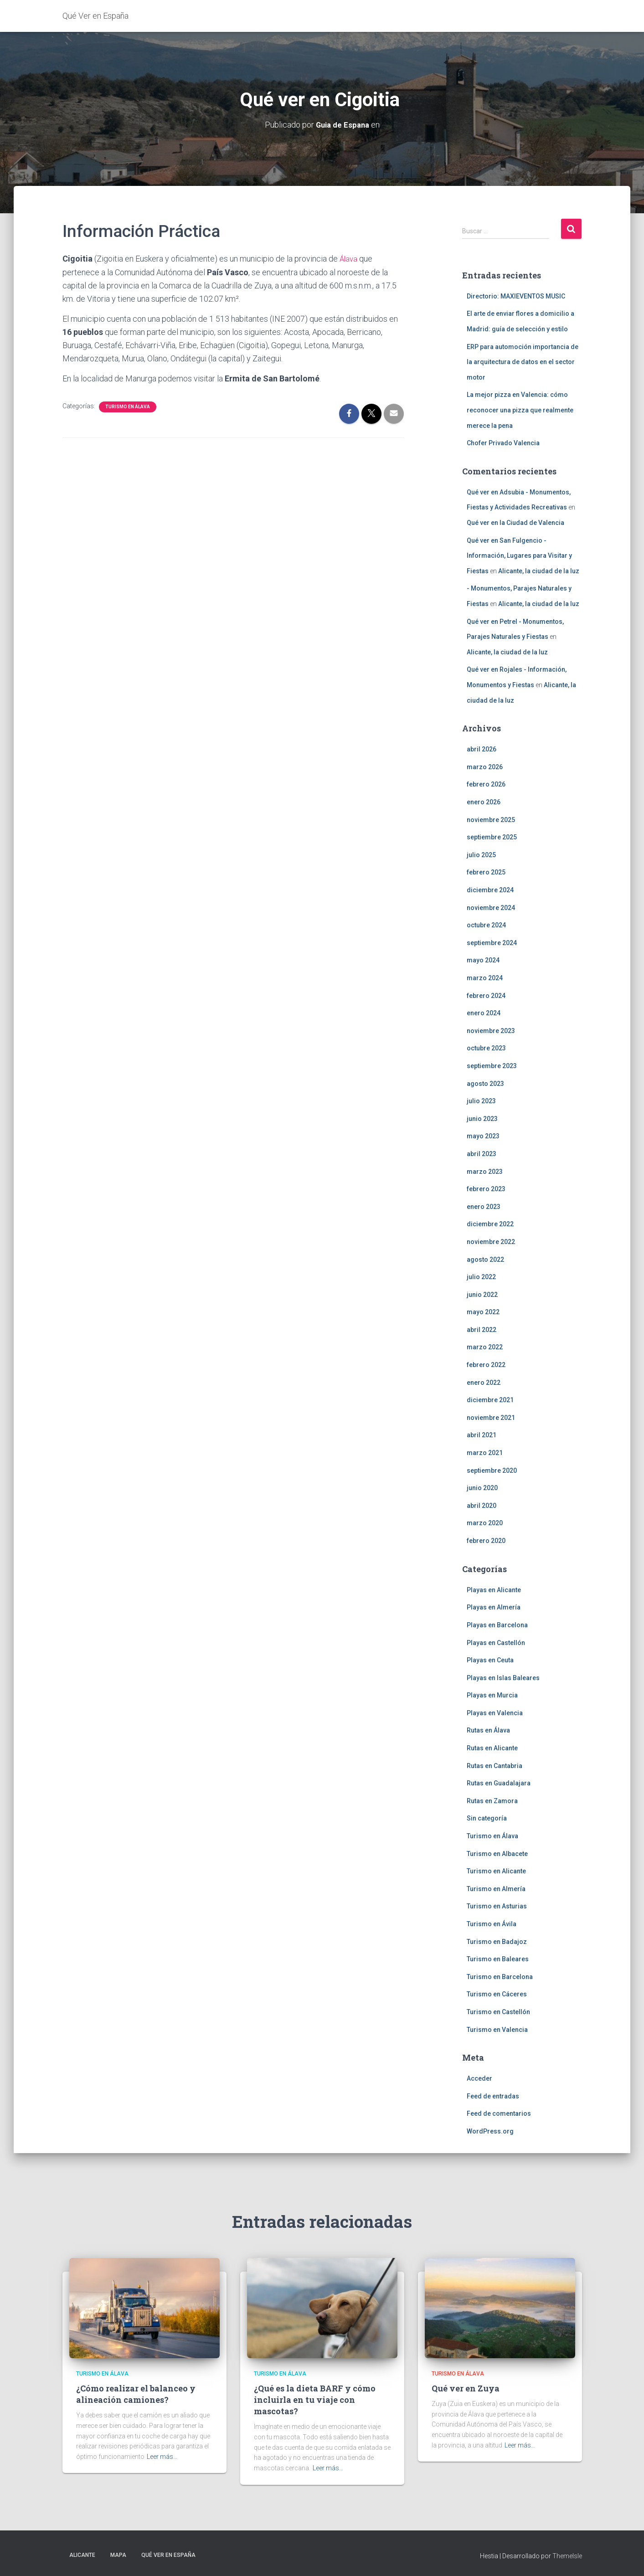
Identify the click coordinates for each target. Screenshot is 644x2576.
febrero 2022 (486, 1364)
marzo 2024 (485, 978)
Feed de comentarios (499, 2113)
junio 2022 (482, 1294)
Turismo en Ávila (491, 1924)
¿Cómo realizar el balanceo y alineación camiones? (136, 2394)
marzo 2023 (485, 1171)
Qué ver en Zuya (466, 2388)
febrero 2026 (486, 784)
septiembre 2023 (492, 1065)
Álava (349, 258)
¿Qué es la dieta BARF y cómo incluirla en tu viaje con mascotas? (315, 2400)
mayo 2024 (483, 960)
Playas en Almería (493, 1607)
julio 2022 (481, 1276)
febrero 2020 (486, 1540)
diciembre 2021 (490, 1400)
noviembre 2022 (491, 1241)
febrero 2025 (486, 872)
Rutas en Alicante (492, 1748)
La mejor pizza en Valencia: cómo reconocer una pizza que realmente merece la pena (520, 410)
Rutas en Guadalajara (499, 1783)
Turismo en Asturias (497, 1906)
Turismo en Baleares (498, 1959)
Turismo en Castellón (498, 2012)
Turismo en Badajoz (497, 1941)
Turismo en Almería (496, 1888)
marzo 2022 (485, 1347)
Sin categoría (487, 1818)
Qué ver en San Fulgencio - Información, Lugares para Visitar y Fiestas (519, 555)
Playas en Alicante (494, 1589)
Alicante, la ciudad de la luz (538, 570)
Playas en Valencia (495, 1712)
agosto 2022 (485, 1259)
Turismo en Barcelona (500, 1976)
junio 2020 (482, 1487)
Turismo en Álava (127, 406)
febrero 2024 (486, 995)
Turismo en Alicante (496, 1871)
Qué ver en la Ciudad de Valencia (515, 522)
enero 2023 (483, 1206)
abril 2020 (481, 1505)
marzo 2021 (485, 1452)
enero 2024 (483, 1013)
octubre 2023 (486, 1048)
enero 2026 (483, 802)
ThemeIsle (567, 2555)
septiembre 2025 (492, 837)
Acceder (479, 2078)
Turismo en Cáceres (497, 1994)
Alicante (82, 2554)
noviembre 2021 (491, 1417)
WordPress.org (490, 2131)
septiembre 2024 (492, 942)
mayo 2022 (483, 1312)
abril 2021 (481, 1435)
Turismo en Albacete (497, 1853)
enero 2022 (483, 1382)
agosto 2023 (485, 1083)
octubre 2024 (486, 925)
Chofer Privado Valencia (503, 443)
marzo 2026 (485, 766)
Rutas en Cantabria (494, 1765)
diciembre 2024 (490, 890)
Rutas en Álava (488, 1730)
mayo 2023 (483, 1136)
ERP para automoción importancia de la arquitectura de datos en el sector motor (522, 361)
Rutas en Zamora (492, 1800)
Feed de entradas (493, 2095)
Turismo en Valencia (497, 2029)
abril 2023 (481, 1153)
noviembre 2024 (491, 907)
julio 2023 (481, 1101)
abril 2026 (481, 749)
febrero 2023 (486, 1189)
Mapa (118, 2554)
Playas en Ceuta (490, 1660)
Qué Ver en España (168, 2554)
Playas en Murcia (492, 1695)
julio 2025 (481, 854)
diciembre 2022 (490, 1224)
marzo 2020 (485, 1523)
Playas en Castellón (496, 1642)
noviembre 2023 (491, 1030)
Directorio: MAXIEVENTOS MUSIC (516, 295)
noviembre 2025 (491, 819)
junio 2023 (482, 1118)
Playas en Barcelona (497, 1625)
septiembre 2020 (492, 1470)
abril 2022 (481, 1329)
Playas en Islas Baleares (503, 1677)
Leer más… (162, 2456)
